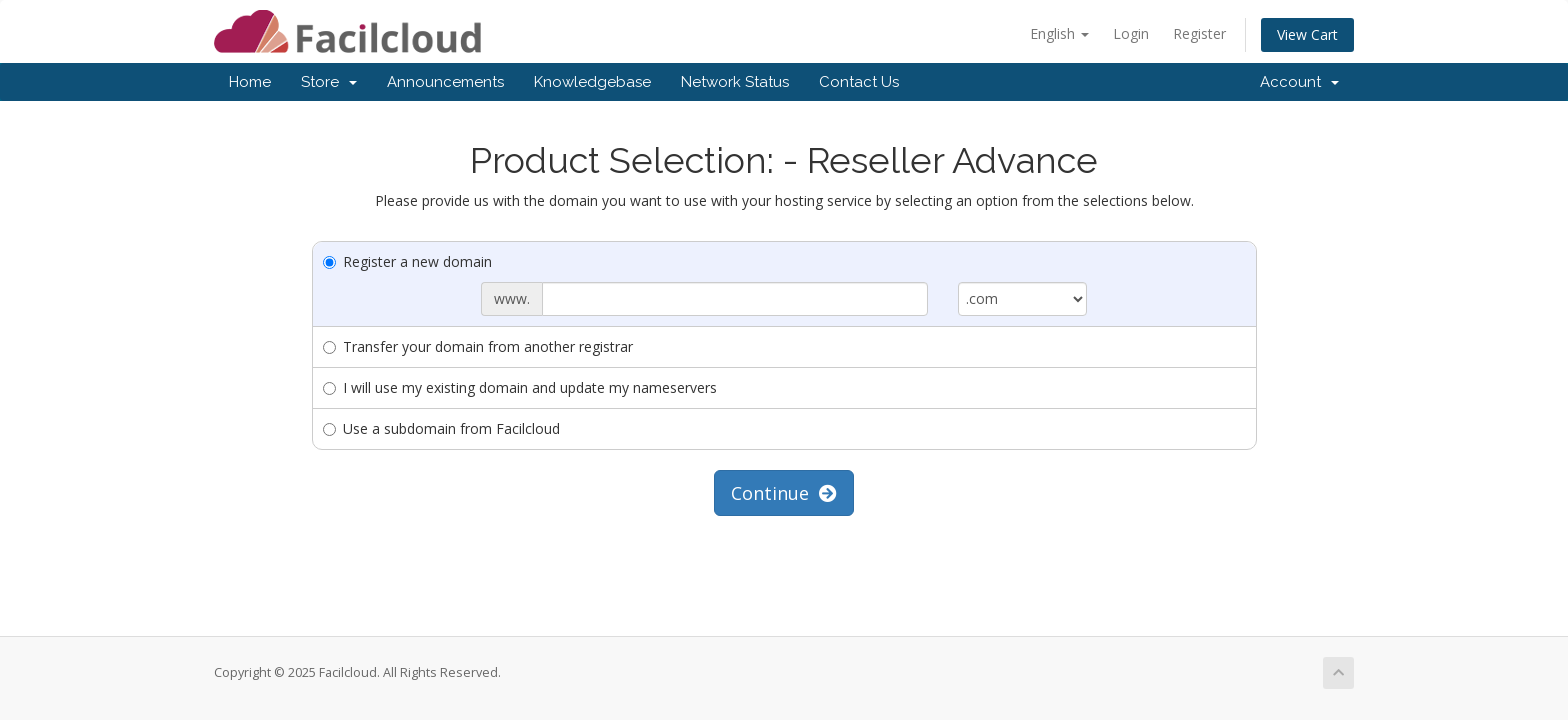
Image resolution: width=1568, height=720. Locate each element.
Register (1199, 33)
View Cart (1307, 34)
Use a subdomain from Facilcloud (441, 428)
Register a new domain (407, 261)
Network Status (735, 82)
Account (1299, 82)
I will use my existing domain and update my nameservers (520, 387)
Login (1131, 33)
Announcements (445, 82)
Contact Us (859, 82)
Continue (784, 493)
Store (329, 82)
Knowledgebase (592, 82)
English (1059, 33)
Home (250, 82)
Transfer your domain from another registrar (478, 346)
